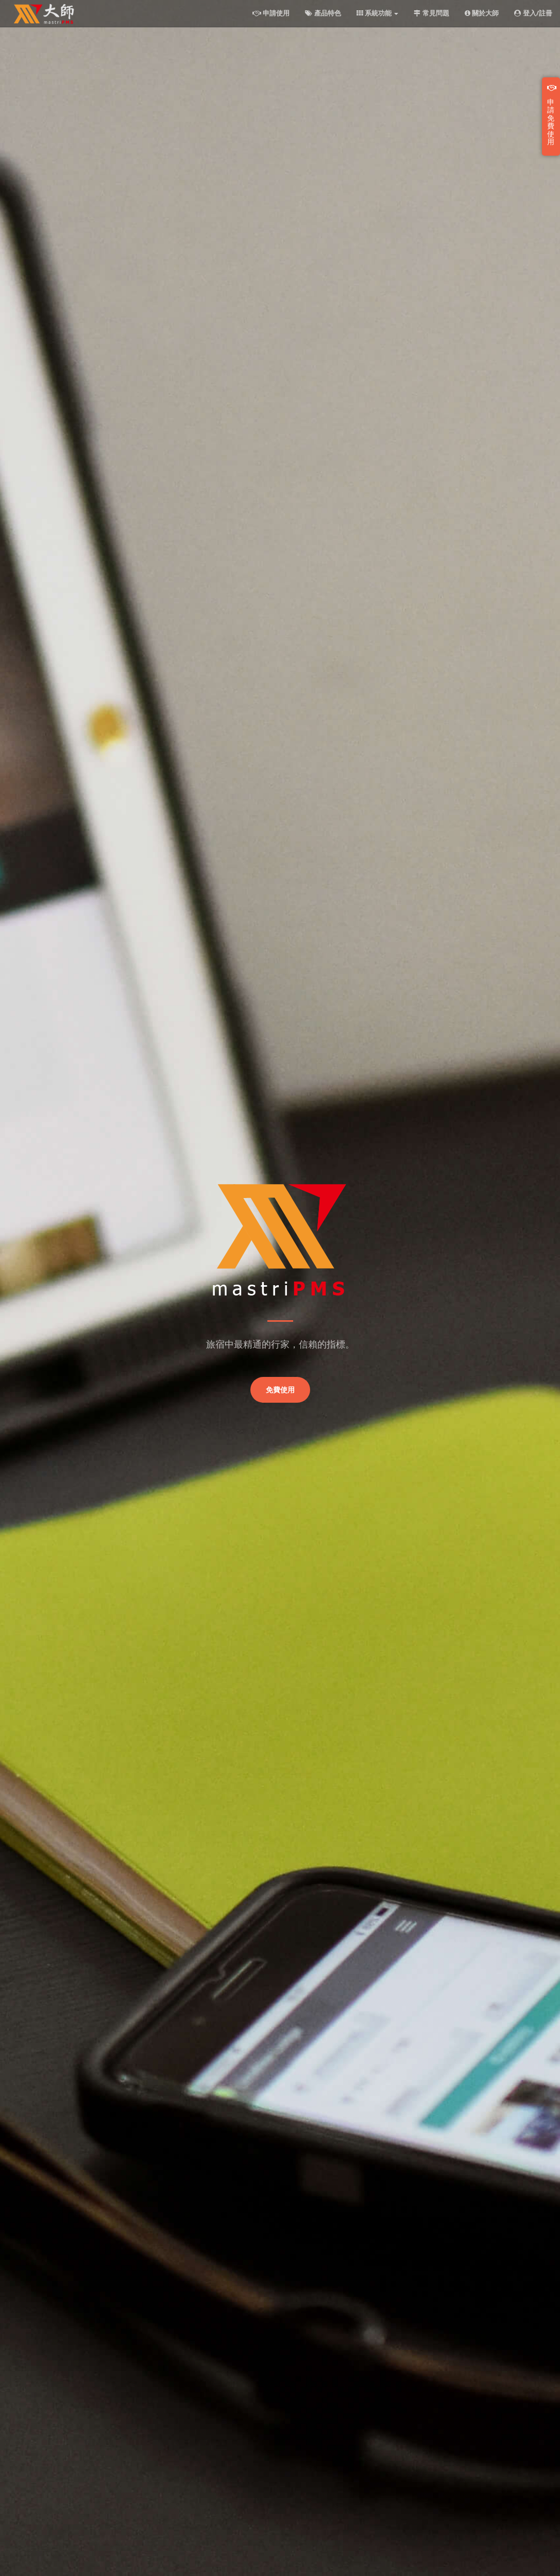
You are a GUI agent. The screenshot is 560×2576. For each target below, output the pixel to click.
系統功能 (378, 13)
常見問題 (431, 13)
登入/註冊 (533, 13)
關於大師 (482, 13)
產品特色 (323, 13)
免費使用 (280, 1389)
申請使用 (271, 13)
